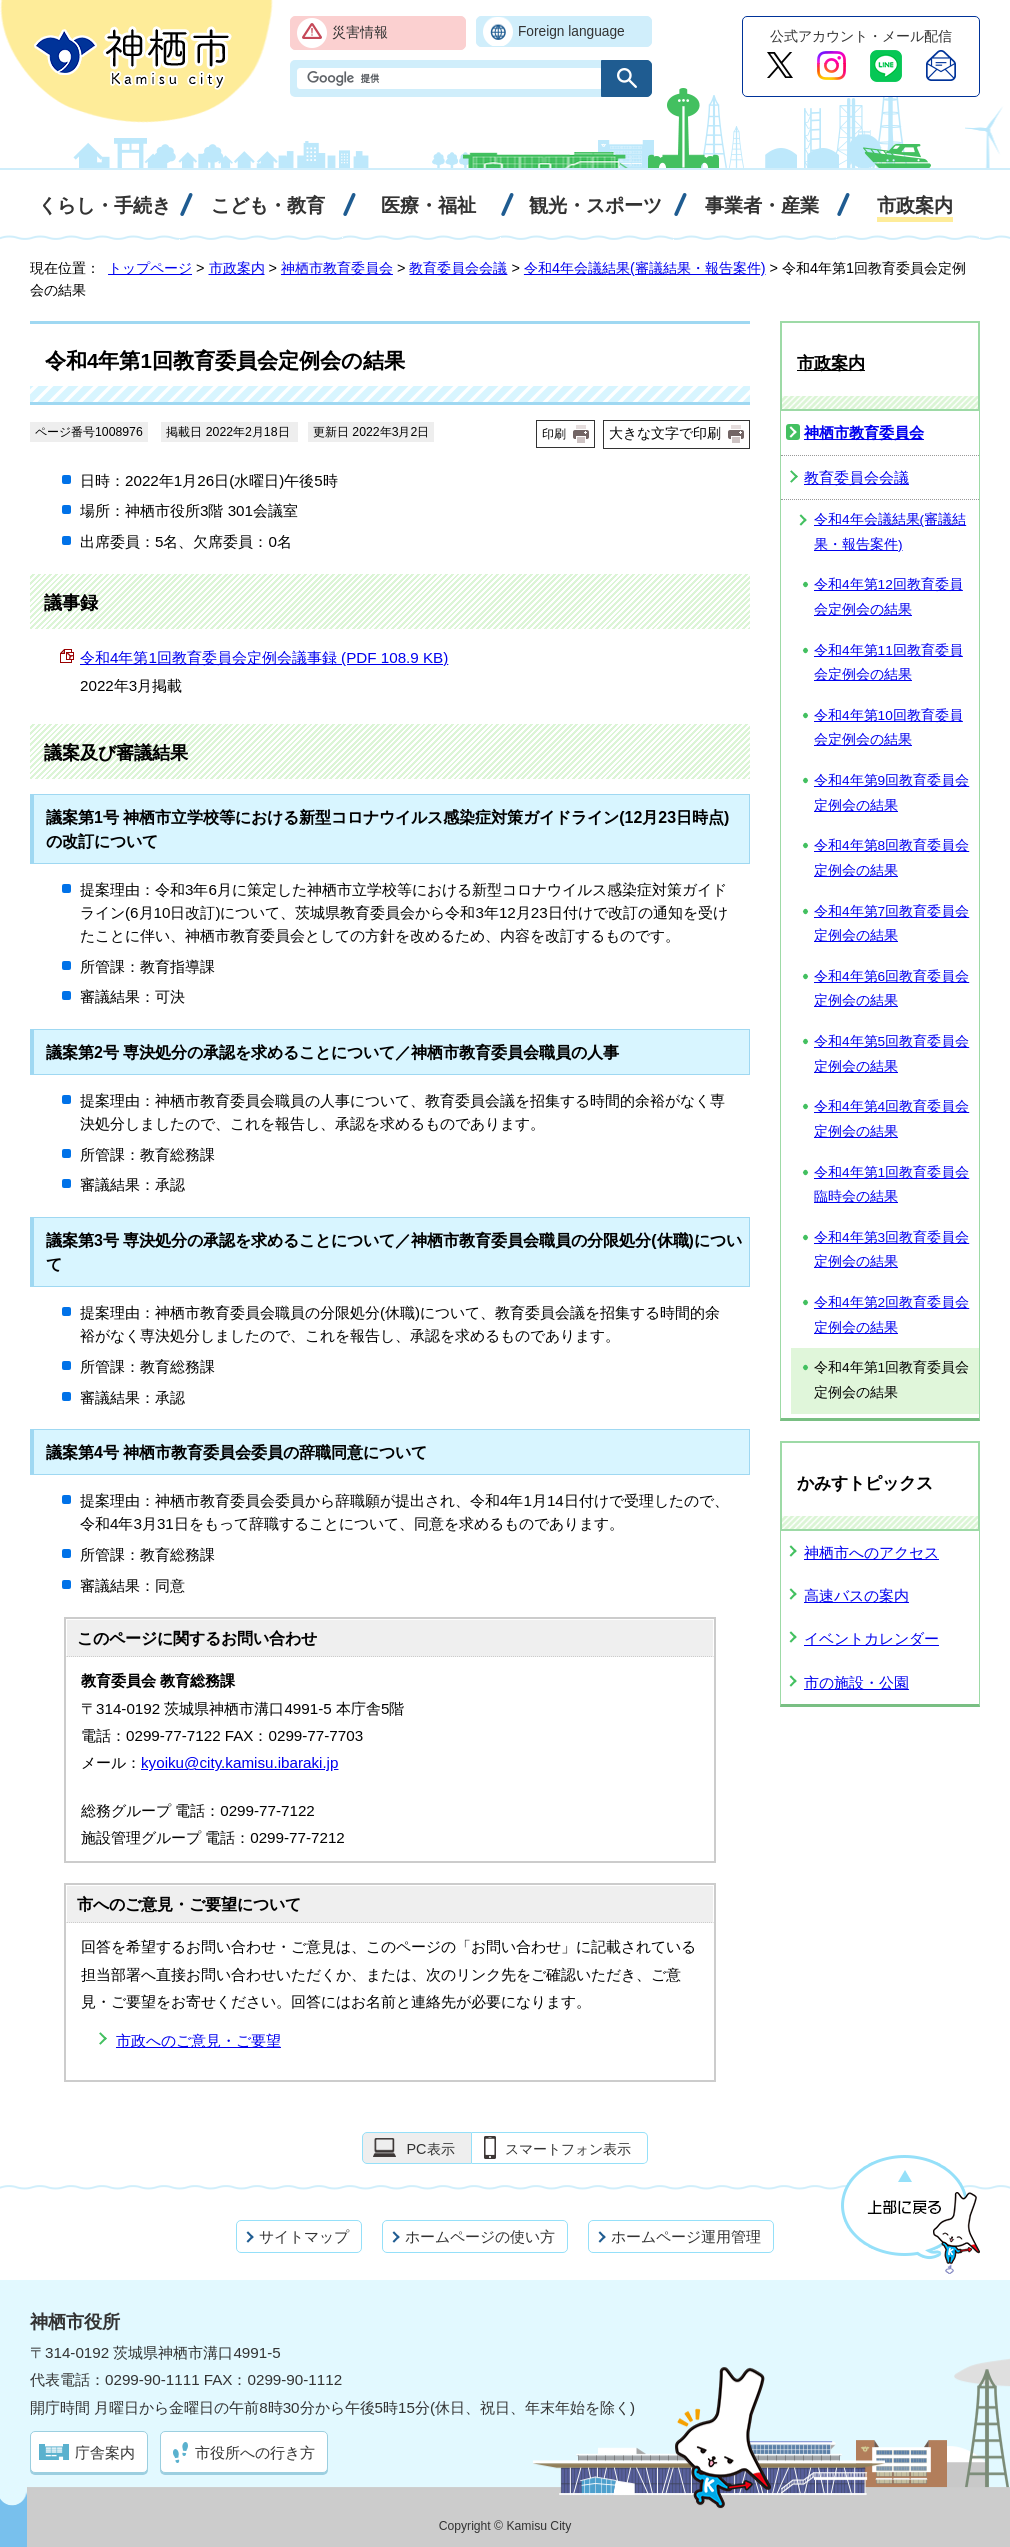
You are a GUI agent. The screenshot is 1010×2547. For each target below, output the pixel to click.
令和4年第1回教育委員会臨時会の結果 (891, 1185)
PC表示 (430, 2149)
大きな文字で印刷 (665, 433)
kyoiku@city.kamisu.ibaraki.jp (239, 1762)
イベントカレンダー (871, 1638)
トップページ (150, 268)
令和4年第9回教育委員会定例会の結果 (891, 793)
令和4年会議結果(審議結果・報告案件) (645, 268)
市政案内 (237, 268)
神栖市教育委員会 (337, 268)
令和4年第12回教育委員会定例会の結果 (888, 597)
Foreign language (571, 31)
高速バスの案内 (856, 1595)
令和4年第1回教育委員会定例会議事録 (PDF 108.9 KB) (264, 657)
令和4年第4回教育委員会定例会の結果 (891, 1119)
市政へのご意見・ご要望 (198, 2040)
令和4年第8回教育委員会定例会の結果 (891, 858)
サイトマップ (304, 2236)
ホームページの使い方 (480, 2236)
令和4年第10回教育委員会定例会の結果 (888, 728)
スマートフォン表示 (568, 2149)
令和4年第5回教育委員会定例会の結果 (891, 1054)
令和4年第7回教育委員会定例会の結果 (891, 924)
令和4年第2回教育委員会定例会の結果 (891, 1315)
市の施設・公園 (856, 1682)
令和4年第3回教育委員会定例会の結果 (891, 1250)
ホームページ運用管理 (686, 2236)
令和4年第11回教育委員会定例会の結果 (888, 663)
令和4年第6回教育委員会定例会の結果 (891, 989)
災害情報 (360, 32)
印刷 (554, 434)
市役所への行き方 (255, 2452)
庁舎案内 (105, 2452)
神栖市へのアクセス (871, 1552)
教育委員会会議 (458, 268)
